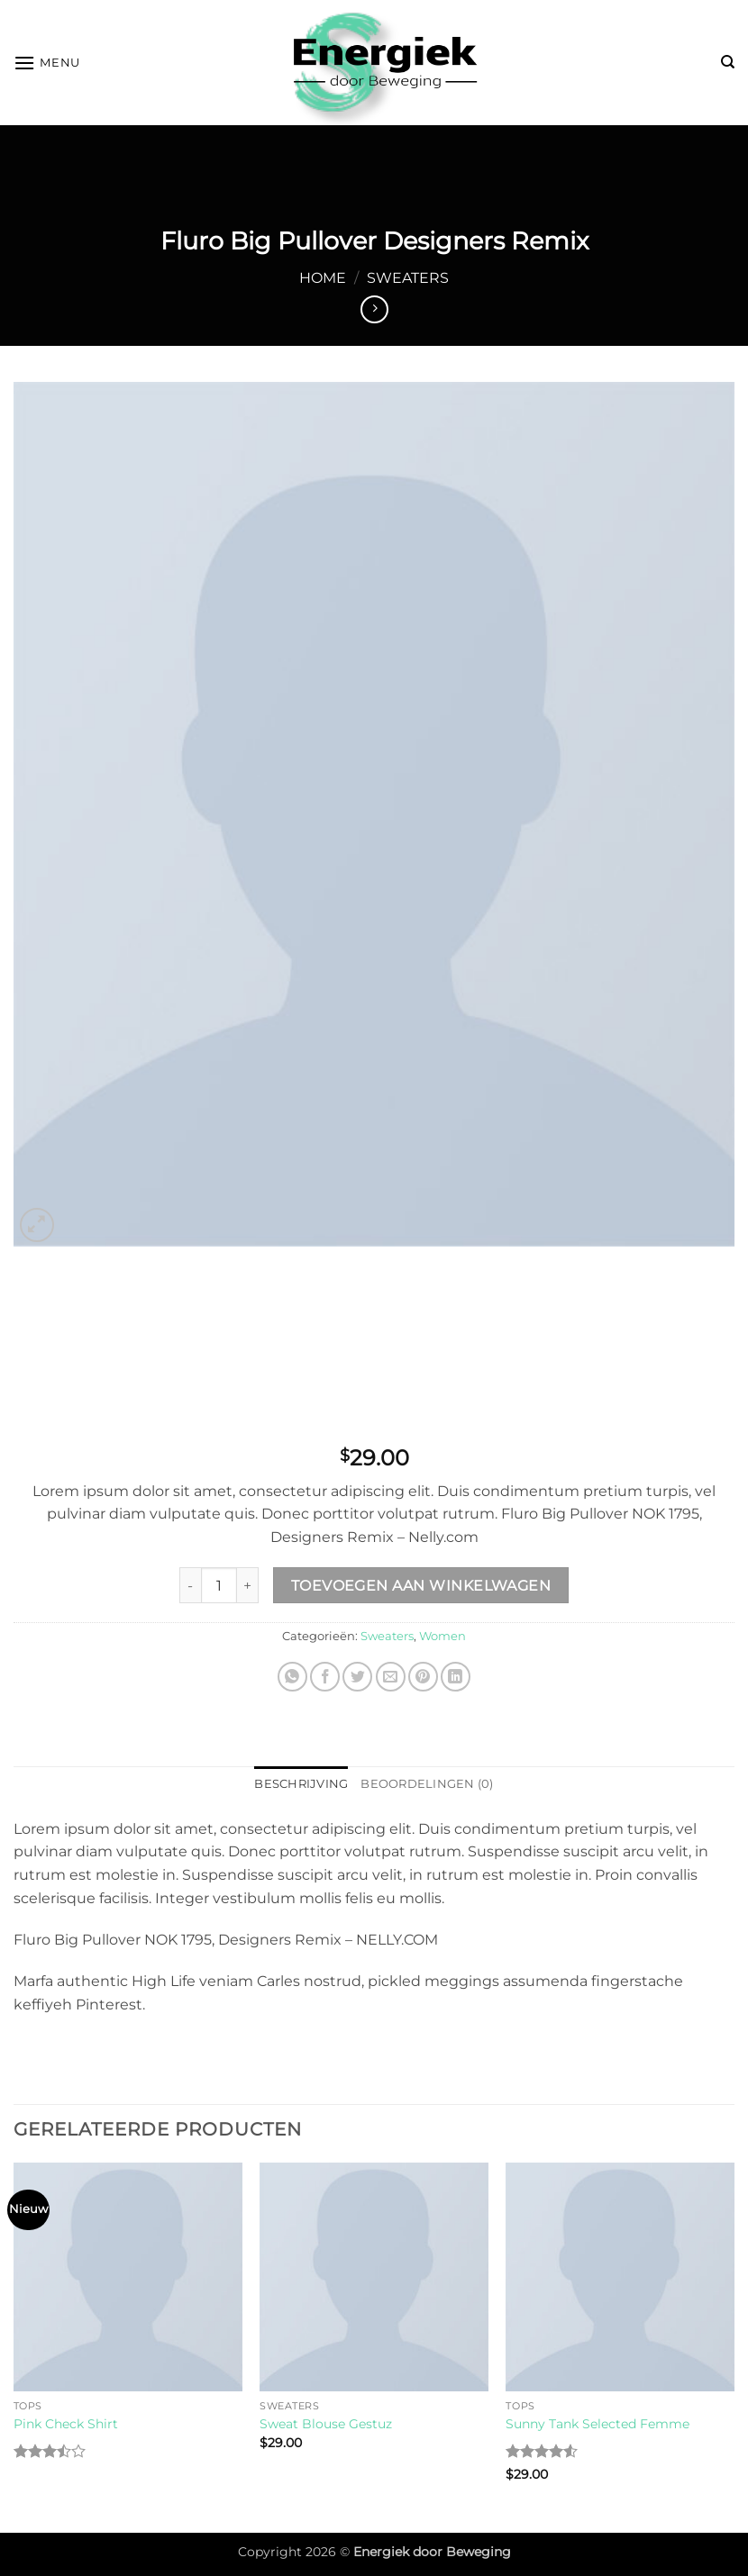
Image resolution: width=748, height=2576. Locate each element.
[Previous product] (374, 309)
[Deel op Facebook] (325, 1677)
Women (442, 1636)
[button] (47, 63)
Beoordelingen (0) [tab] (426, 1784)
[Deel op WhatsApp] (292, 1677)
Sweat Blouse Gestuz (326, 2424)
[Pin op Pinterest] (423, 1677)
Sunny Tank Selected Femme (597, 2424)
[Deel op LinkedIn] (455, 1677)
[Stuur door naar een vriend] (391, 1677)
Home (322, 277)
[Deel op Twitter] (357, 1677)
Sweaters (408, 277)
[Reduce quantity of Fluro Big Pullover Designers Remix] (190, 1585)
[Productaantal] (219, 1585)
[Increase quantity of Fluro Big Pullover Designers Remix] (248, 1585)
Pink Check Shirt (66, 2424)
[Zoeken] (727, 62)
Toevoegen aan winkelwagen (421, 1585)
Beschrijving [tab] (301, 1784)
